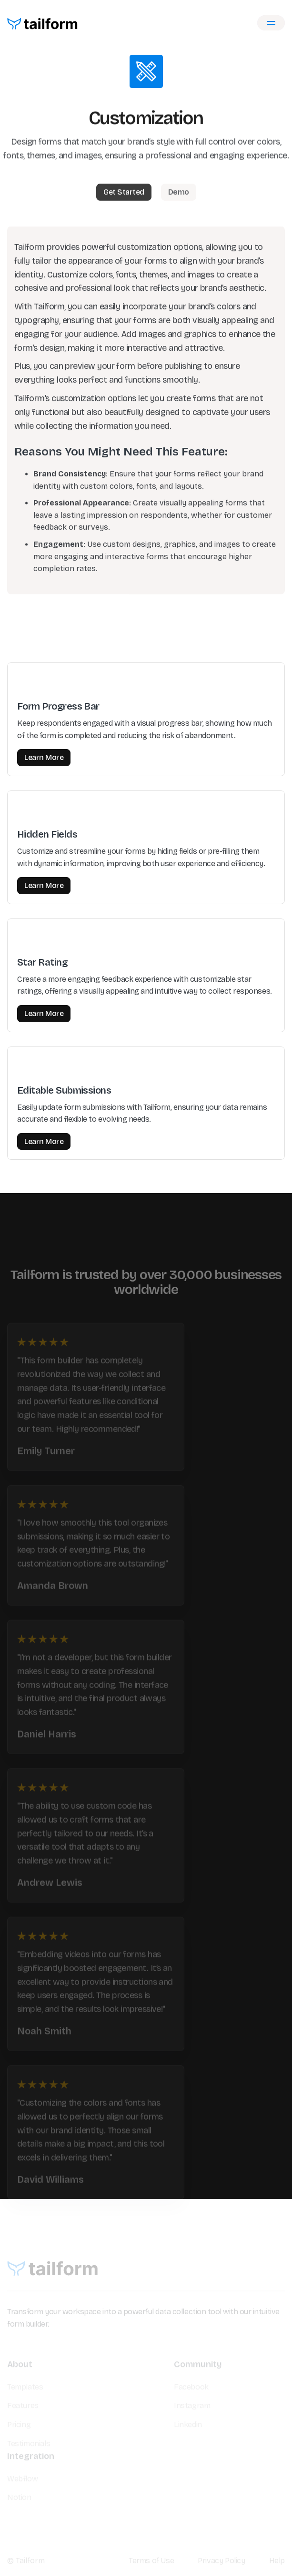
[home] (42, 23)
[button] (271, 22)
